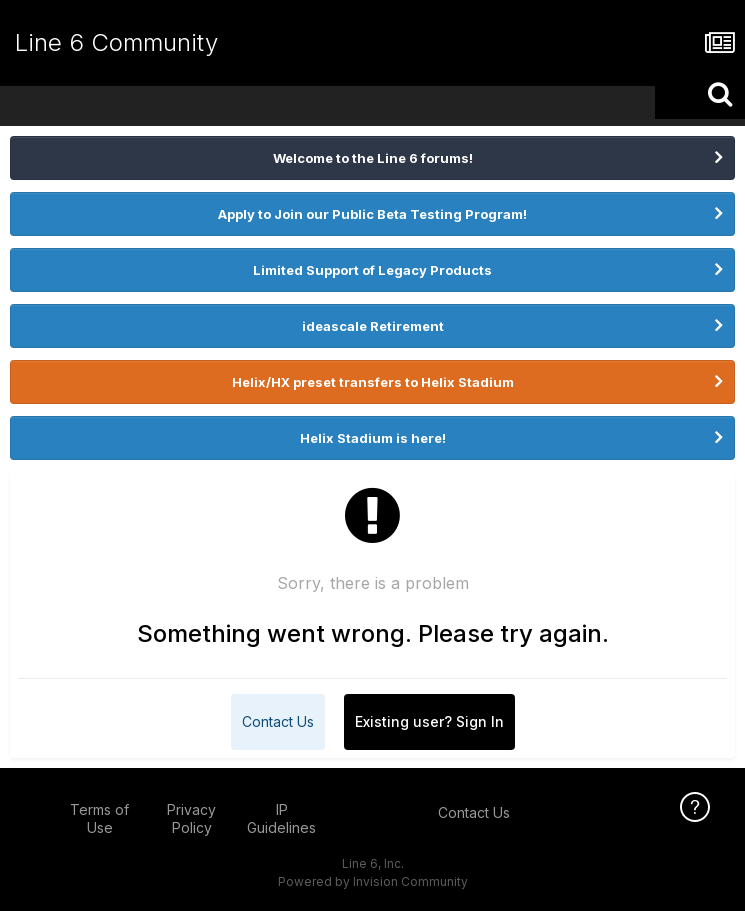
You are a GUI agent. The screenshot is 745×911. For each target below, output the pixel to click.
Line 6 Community (116, 42)
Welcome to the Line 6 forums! (373, 158)
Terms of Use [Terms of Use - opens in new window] (99, 818)
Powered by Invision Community (373, 881)
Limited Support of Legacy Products (372, 270)
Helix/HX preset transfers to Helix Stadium (373, 382)
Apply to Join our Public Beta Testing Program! (372, 214)
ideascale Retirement (373, 326)
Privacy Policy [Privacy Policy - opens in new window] (191, 818)
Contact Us (278, 721)
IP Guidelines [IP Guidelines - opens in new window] (281, 818)
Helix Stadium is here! (373, 438)
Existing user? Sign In (429, 721)
